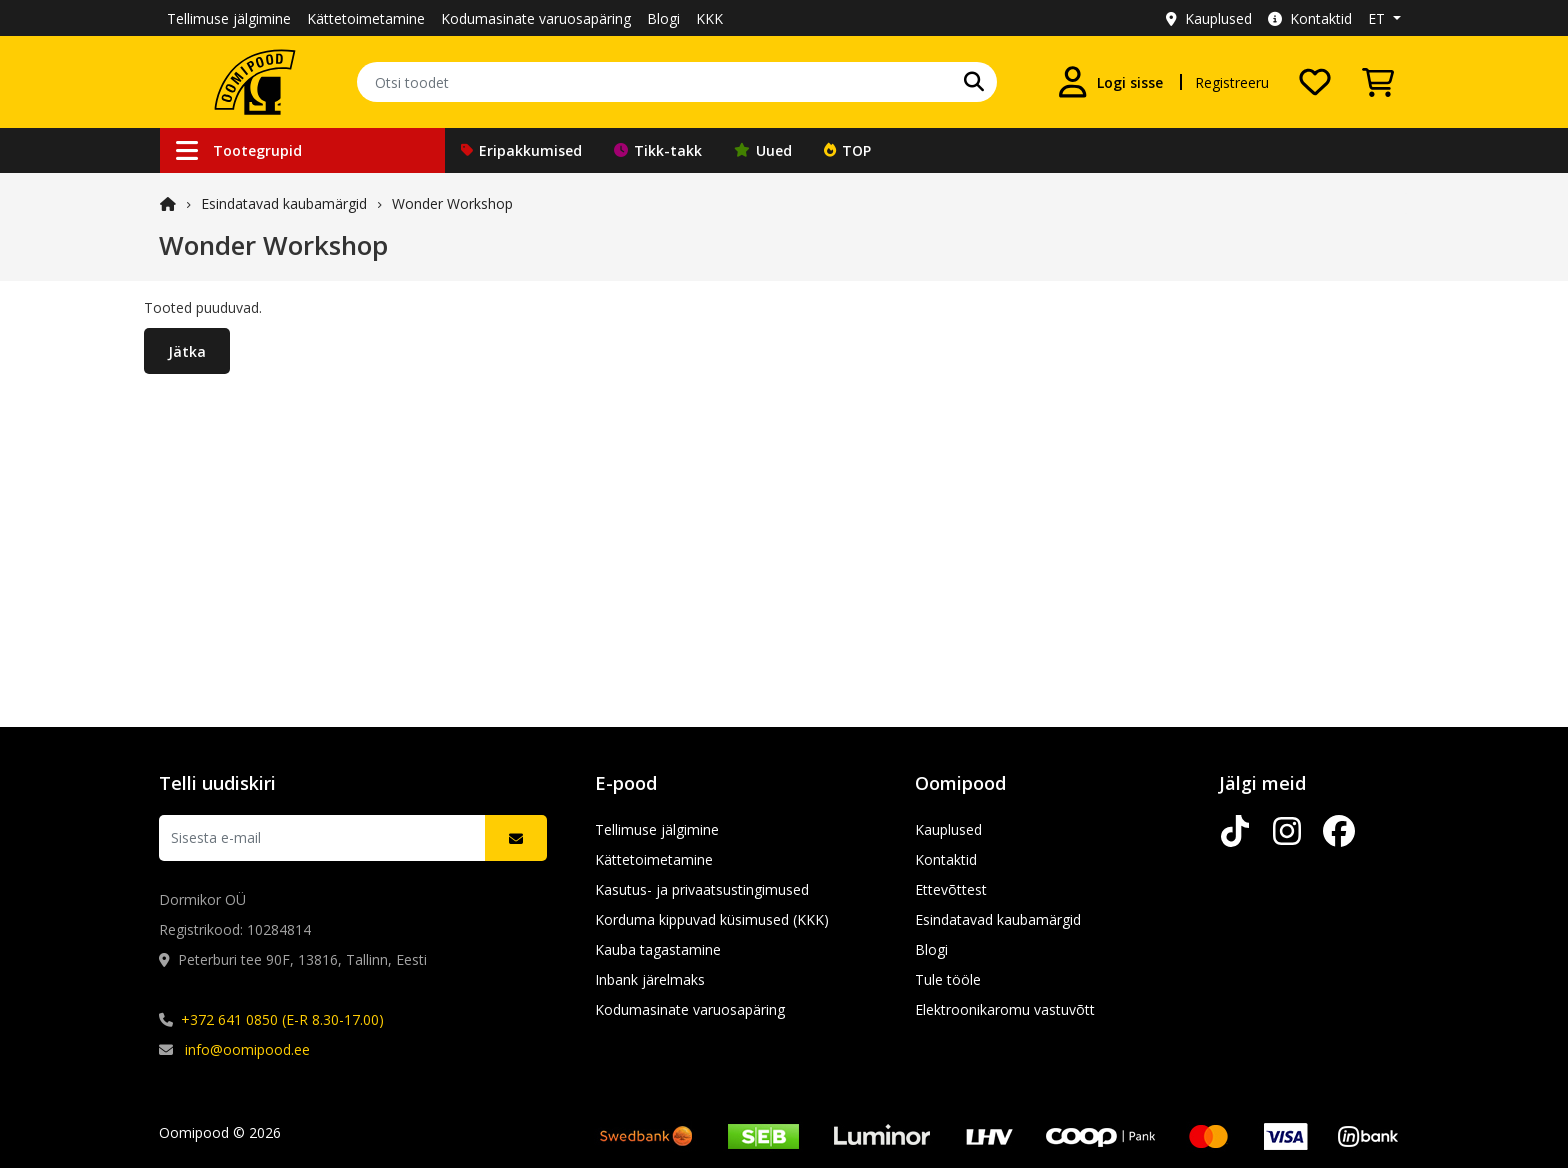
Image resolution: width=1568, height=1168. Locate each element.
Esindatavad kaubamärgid (284, 203)
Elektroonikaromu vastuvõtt (1005, 1009)
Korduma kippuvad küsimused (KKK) (712, 919)
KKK (709, 18)
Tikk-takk (658, 150)
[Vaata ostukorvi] (1378, 82)
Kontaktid (1310, 18)
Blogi (663, 18)
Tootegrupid (239, 150)
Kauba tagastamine (658, 949)
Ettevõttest (951, 889)
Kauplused (1209, 18)
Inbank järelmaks (650, 979)
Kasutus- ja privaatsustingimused (702, 889)
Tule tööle (948, 979)
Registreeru (1232, 82)
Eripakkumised (521, 150)
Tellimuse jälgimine (229, 18)
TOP (847, 150)
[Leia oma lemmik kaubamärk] (974, 82)
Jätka (187, 351)
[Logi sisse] (1110, 82)
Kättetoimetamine (366, 18)
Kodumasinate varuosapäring (536, 18)
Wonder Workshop (452, 203)
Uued (763, 150)
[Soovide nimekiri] (1315, 82)
